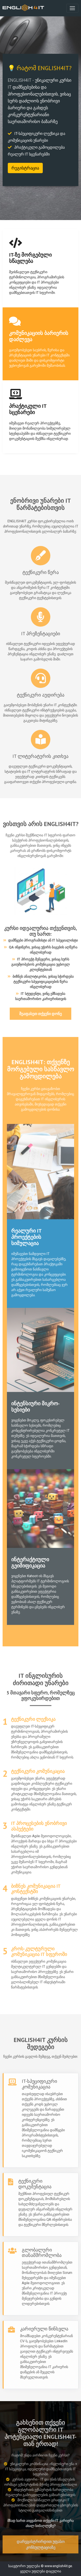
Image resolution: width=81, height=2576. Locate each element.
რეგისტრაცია (25, 168)
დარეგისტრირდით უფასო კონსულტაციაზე (41, 2554)
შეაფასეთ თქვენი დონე (40, 1023)
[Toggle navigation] (72, 8)
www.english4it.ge (58, 2566)
